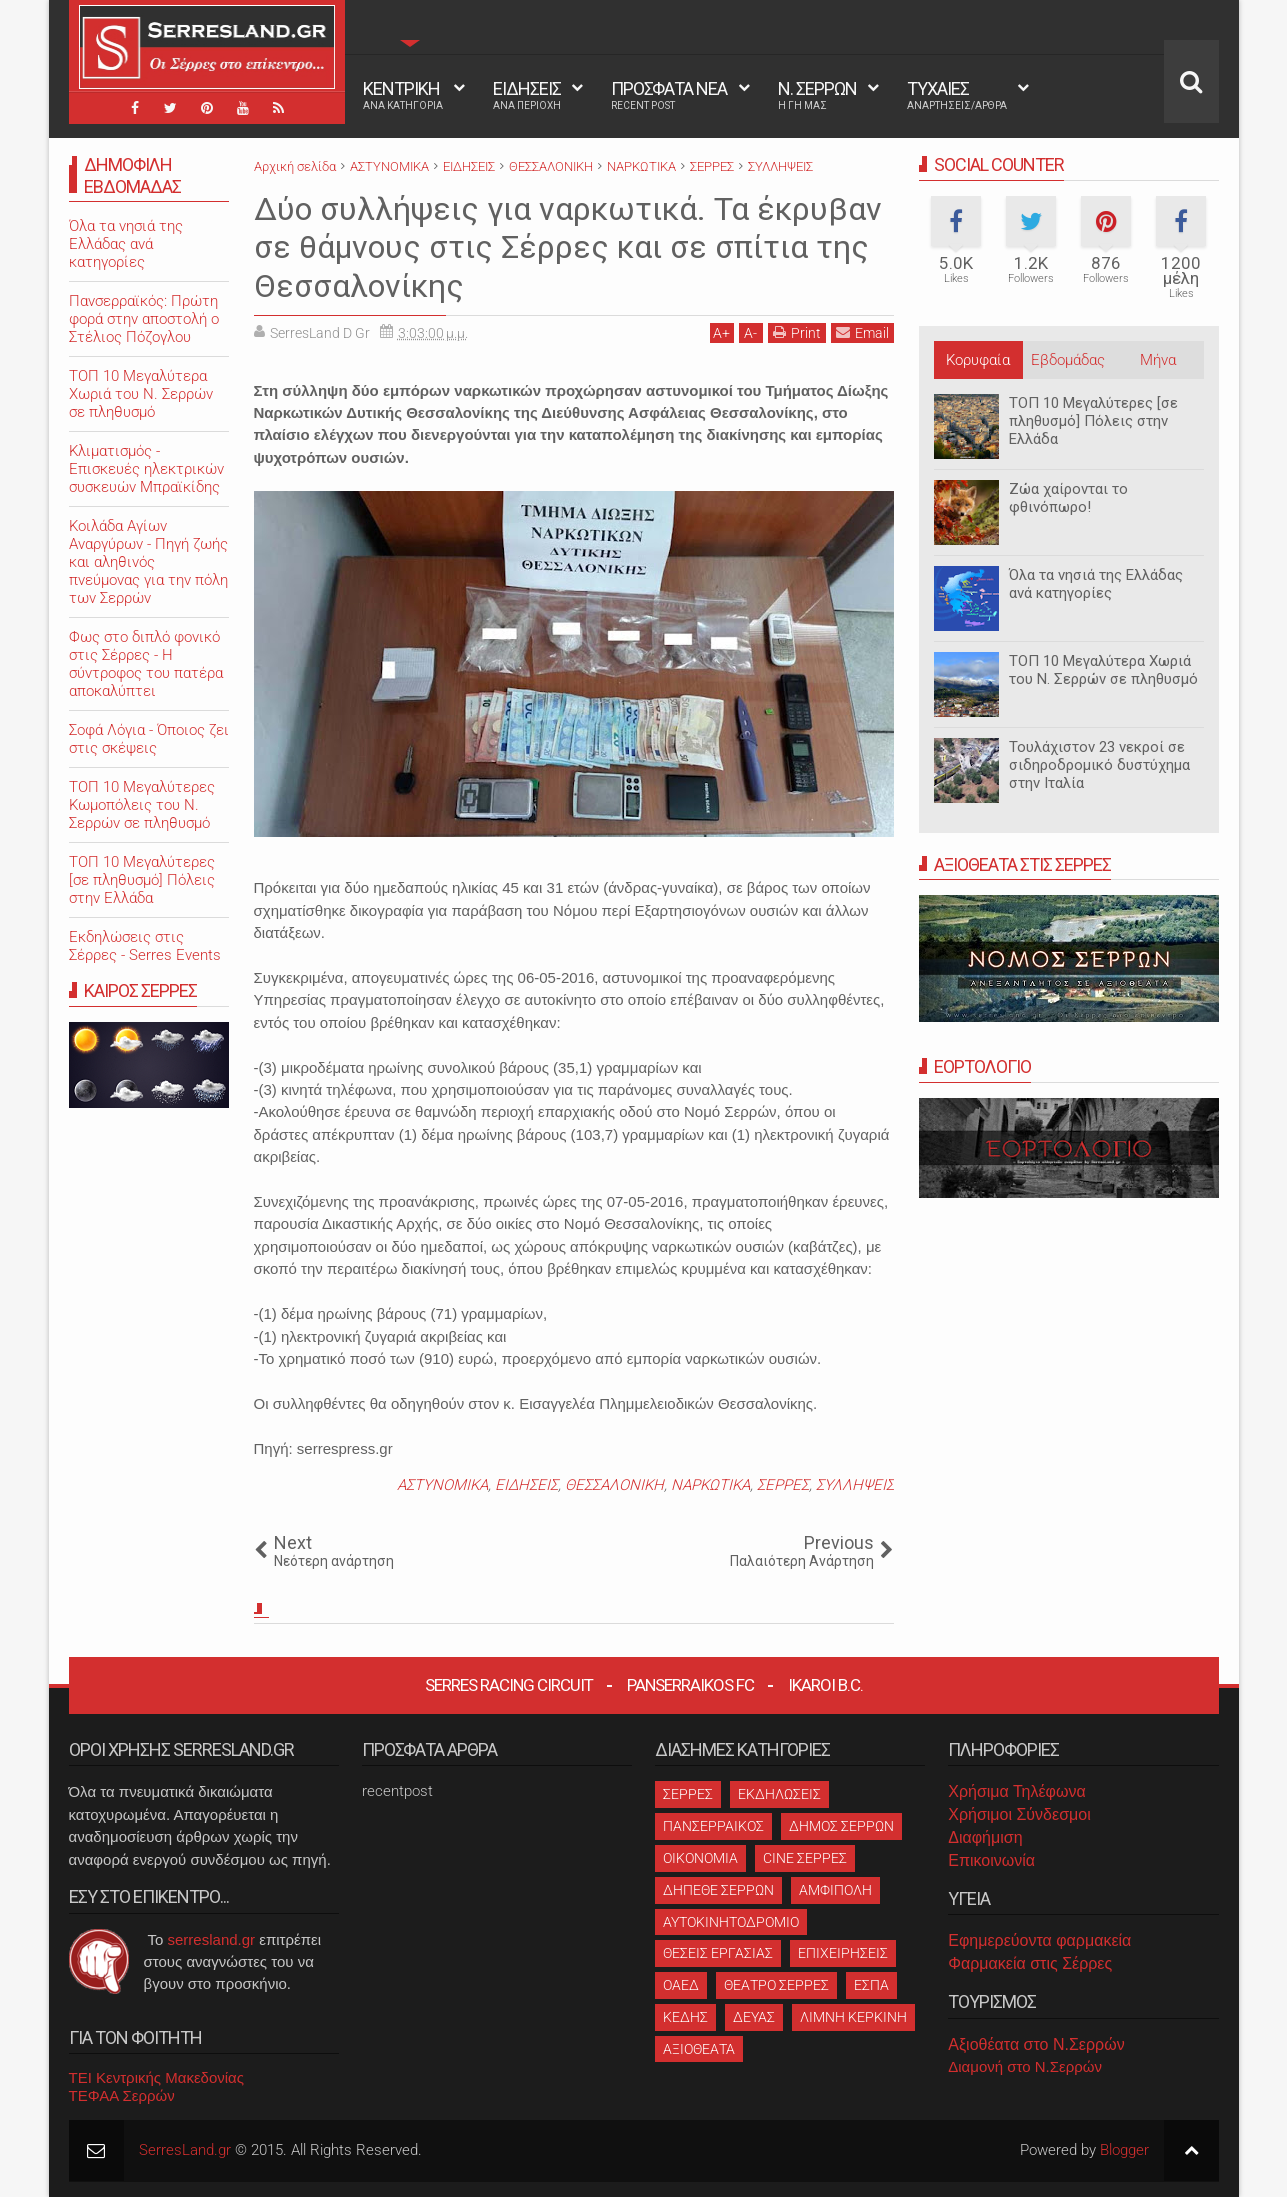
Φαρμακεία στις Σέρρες (1030, 1963)
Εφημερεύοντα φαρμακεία (1039, 1940)
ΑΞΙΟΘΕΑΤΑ (699, 2049)
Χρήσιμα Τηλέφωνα (1016, 1791)
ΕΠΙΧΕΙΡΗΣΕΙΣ (843, 1953)
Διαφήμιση (985, 1837)
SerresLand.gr (185, 2150)
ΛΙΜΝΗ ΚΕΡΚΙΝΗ (853, 2017)
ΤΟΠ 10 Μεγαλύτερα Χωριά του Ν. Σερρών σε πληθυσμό (1103, 670)
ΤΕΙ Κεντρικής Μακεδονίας (157, 2077)
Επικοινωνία (991, 1860)
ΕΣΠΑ (871, 1985)
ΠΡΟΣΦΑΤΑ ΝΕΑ (669, 95)
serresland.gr (212, 1939)
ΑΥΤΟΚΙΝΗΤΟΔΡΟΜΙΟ (731, 1922)
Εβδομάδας (1068, 360)
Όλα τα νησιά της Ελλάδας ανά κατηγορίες (1096, 584)
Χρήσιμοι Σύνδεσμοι (1019, 1814)
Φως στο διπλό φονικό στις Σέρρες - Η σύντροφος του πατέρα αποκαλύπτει (146, 664)
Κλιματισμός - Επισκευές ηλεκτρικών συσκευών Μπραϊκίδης (146, 469)
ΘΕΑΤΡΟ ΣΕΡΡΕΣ (776, 1985)
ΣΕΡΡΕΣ (783, 1485)
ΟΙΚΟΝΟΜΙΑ (700, 1858)
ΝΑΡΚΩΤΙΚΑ (710, 1485)
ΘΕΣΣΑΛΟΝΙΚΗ (614, 1485)
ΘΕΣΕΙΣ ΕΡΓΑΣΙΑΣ (718, 1953)
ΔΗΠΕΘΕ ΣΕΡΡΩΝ (718, 1890)
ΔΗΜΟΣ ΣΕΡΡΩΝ (841, 1826)
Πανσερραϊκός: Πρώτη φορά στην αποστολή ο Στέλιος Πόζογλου (144, 319)
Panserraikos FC (690, 1685)
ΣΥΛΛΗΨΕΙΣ (855, 1485)
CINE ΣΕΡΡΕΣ (805, 1858)
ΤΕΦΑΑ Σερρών (122, 2095)
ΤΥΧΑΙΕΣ (957, 95)
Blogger (1124, 2150)
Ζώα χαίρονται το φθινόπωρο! (1068, 498)
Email (862, 332)
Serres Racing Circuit (509, 1685)
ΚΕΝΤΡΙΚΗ (403, 95)
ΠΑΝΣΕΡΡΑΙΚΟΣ (713, 1826)
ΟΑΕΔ (681, 1985)
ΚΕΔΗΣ (685, 2017)
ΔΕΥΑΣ (754, 2017)
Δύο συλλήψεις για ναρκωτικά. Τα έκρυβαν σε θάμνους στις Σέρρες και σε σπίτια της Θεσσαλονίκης (568, 247)
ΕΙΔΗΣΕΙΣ (527, 95)
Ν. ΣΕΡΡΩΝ (817, 95)
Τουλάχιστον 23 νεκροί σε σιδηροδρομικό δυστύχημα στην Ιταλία (1099, 765)
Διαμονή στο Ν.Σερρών (1025, 2066)
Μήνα (1158, 360)
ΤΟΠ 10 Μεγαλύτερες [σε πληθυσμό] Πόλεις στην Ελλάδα (1093, 421)
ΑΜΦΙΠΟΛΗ (835, 1890)
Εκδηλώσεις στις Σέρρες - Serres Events (145, 946)
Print (797, 332)
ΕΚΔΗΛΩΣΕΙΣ (779, 1794)
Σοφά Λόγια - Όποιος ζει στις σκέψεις (149, 739)
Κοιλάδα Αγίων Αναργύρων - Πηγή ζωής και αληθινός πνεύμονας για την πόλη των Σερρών (148, 562)
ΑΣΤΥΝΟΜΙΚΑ (442, 1485)
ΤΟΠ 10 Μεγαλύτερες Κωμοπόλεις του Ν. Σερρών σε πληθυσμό (142, 805)
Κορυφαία (978, 360)
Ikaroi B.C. (825, 1685)
